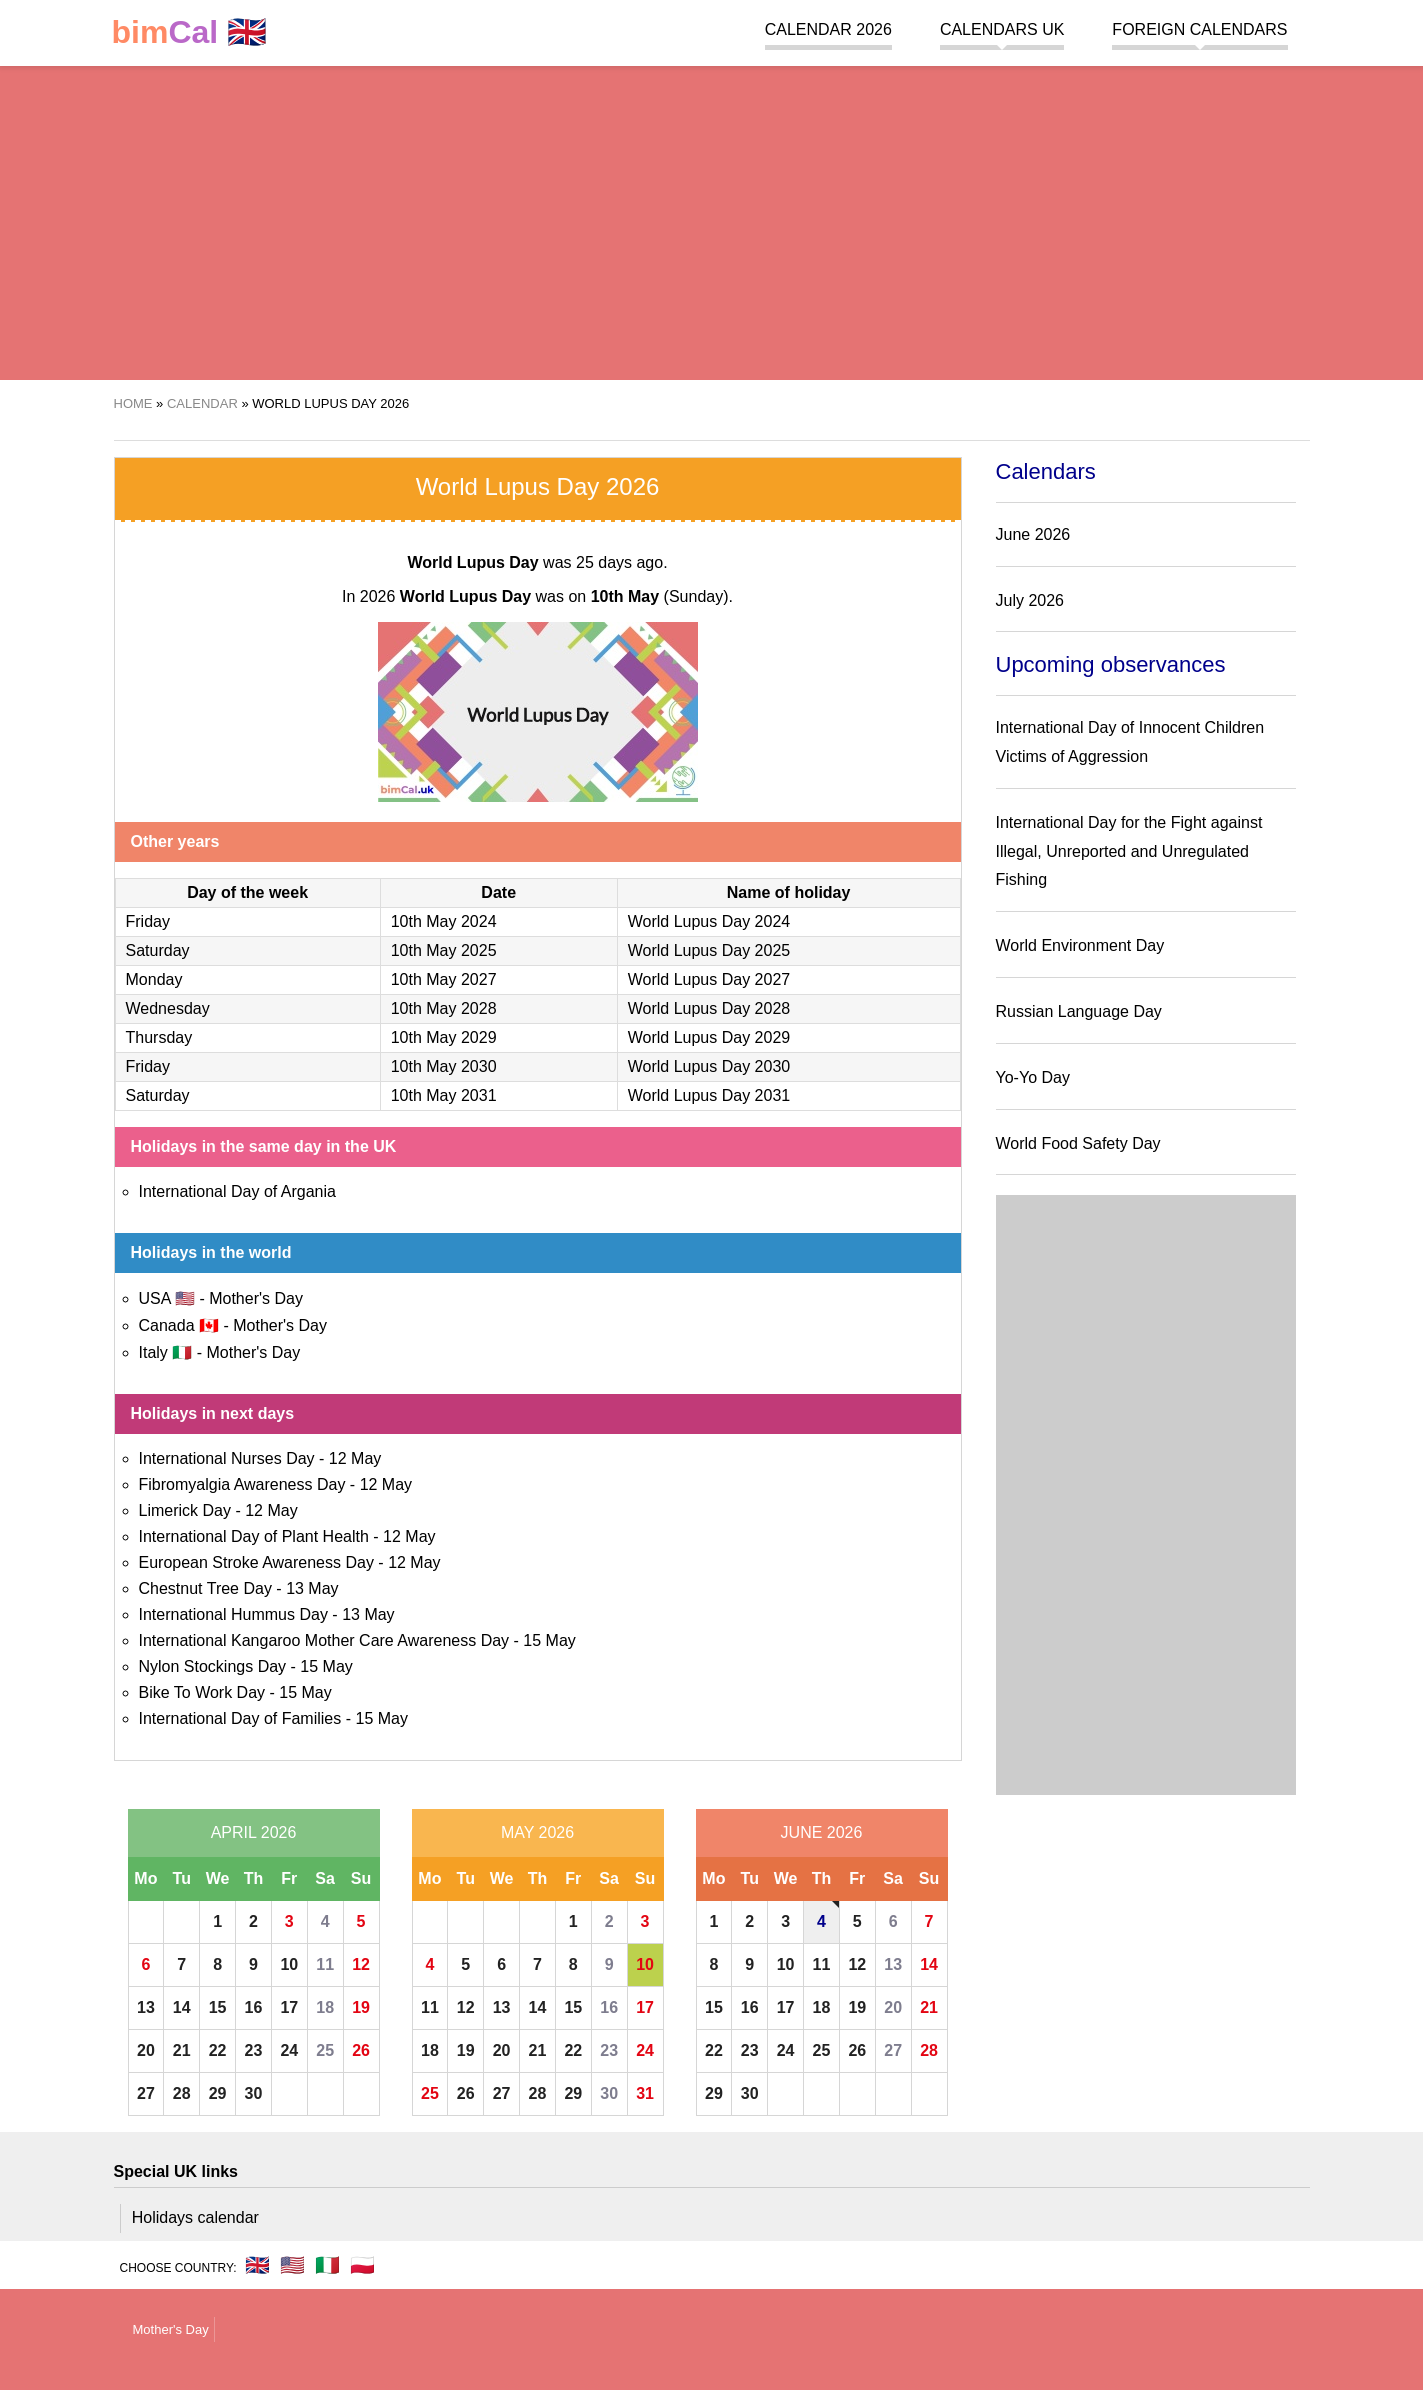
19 (361, 2007)
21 (182, 2050)
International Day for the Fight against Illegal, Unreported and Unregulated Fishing (1129, 851)
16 (254, 2007)
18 (325, 2007)
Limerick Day (185, 1510)
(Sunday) (660, 596)
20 (146, 2050)
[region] (711, 220)
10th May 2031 (444, 1095)
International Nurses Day (227, 1458)
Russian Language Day (1079, 1011)
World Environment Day (1080, 945)
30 (254, 2093)
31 (645, 2093)
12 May (355, 1458)
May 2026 (537, 1832)
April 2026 (254, 1832)
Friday (148, 921)
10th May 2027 (444, 979)
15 (218, 2007)
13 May (312, 1588)
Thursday (159, 1037)
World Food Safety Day (1078, 1143)
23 (254, 2050)
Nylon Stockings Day (213, 1666)
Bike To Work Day (202, 1692)
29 (218, 2093)
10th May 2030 (444, 1066)
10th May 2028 (444, 1008)
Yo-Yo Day (1033, 1077)
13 (146, 2007)
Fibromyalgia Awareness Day (242, 1484)
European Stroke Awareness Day (256, 1562)
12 (361, 1964)
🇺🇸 (292, 2265)
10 (289, 1964)
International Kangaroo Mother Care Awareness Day (324, 1640)
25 (325, 2050)
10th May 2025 (444, 950)
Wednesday (168, 1008)
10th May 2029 (444, 1037)
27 (146, 2093)
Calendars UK (1002, 29)
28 (182, 2093)
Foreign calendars (1199, 29)
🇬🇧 (190, 32)
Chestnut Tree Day (205, 1588)
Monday (154, 979)
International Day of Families (240, 1718)
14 (182, 2007)
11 (325, 1964)
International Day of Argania (237, 1191)
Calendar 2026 (828, 29)
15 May (549, 1640)
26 (361, 2050)
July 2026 (1030, 600)
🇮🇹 (327, 2265)
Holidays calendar (195, 2217)
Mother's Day (256, 1298)
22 (218, 2050)
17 (289, 2007)
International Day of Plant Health (254, 1536)
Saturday (158, 950)
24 (289, 2050)
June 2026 (822, 1832)
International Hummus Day (233, 1614)
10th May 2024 (444, 921)
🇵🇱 (362, 2265)
